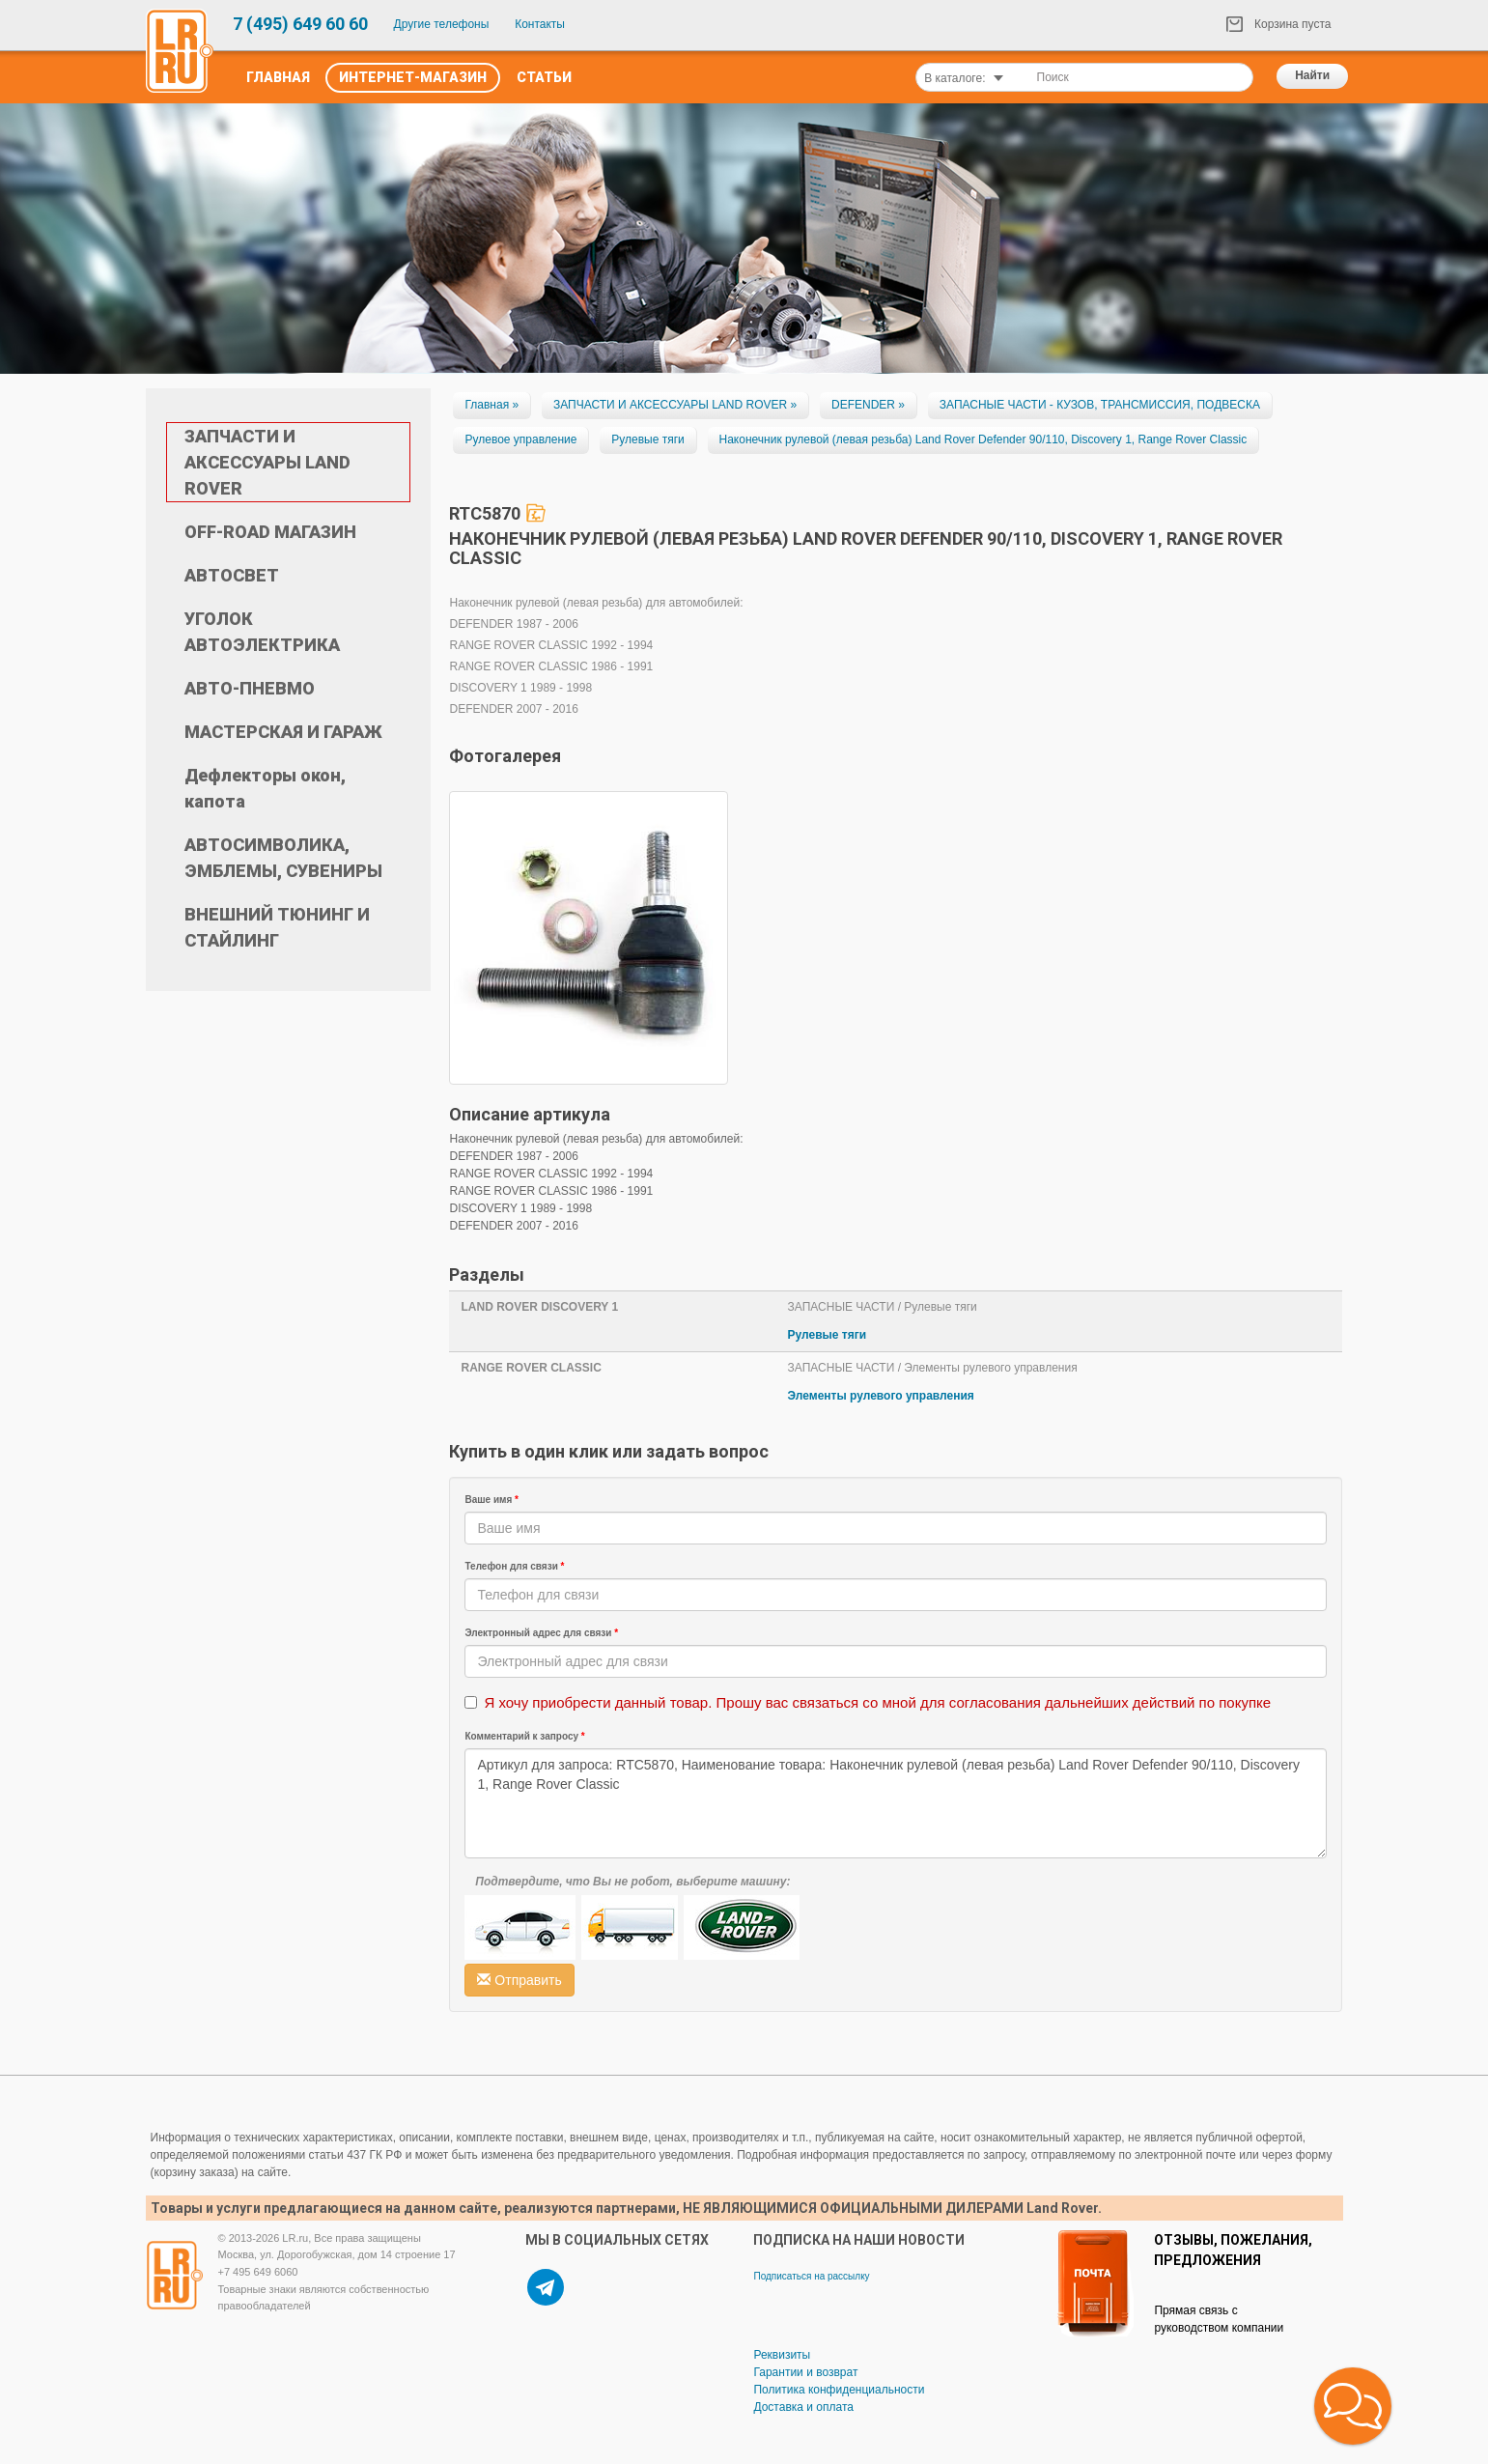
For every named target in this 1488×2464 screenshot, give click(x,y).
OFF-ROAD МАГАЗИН (270, 532)
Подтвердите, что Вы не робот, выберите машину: (632, 1881)
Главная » (491, 404)
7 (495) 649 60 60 (300, 24)
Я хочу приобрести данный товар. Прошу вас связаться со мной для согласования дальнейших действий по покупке (877, 1702)
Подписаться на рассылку (811, 2276)
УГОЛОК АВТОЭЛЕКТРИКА (262, 632)
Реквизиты (781, 2355)
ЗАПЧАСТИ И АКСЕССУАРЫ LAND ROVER (267, 462)
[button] (1352, 2406)
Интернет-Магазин (413, 77)
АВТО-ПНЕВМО (249, 688)
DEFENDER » (868, 404)
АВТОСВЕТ (231, 575)
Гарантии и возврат (805, 2372)
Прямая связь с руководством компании (1218, 2319)
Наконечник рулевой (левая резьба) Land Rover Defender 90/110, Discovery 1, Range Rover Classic (983, 439)
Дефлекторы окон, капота (265, 788)
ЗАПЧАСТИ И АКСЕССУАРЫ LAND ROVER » (675, 404)
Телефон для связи (514, 1566)
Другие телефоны (442, 24)
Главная (278, 77)
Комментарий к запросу (524, 1736)
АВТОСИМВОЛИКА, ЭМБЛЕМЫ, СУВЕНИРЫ (283, 858)
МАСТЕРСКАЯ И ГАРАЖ (283, 732)
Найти (1312, 75)
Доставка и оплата (803, 2407)
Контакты (540, 24)
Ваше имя (491, 1499)
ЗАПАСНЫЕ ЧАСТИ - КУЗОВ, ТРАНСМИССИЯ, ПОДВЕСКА (1100, 404)
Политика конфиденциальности (838, 2389)
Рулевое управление (520, 439)
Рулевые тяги (648, 439)
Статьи (544, 77)
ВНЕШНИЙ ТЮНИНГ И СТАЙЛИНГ (277, 927)
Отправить (519, 1980)
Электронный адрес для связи (541, 1633)
